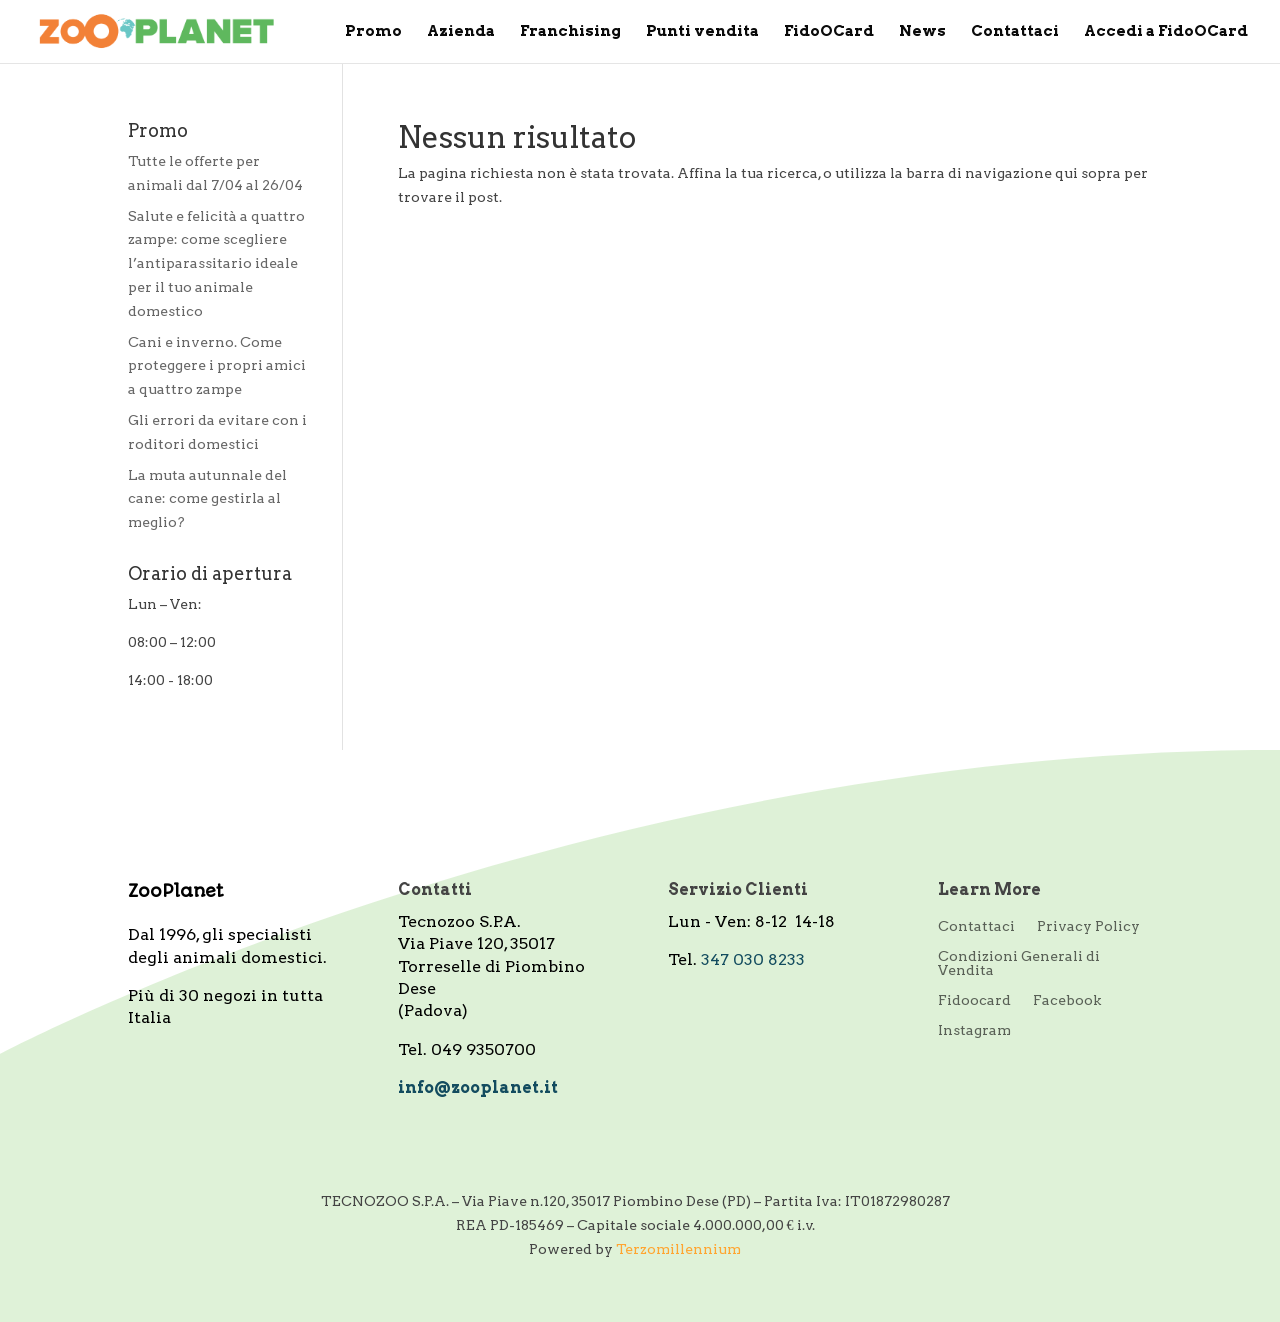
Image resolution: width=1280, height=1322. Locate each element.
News (922, 33)
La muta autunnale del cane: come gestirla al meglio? (207, 499)
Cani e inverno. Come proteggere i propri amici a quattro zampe (217, 366)
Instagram (974, 1030)
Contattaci (1015, 33)
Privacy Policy (1088, 926)
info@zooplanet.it (478, 1087)
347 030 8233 (753, 959)
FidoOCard (829, 33)
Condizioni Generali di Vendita (1019, 963)
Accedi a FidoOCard (1166, 33)
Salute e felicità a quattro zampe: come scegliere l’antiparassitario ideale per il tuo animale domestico (216, 263)
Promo (373, 33)
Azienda (461, 33)
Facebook (1067, 1000)
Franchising (570, 33)
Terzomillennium (678, 1249)
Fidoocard (974, 1000)
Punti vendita (702, 33)
